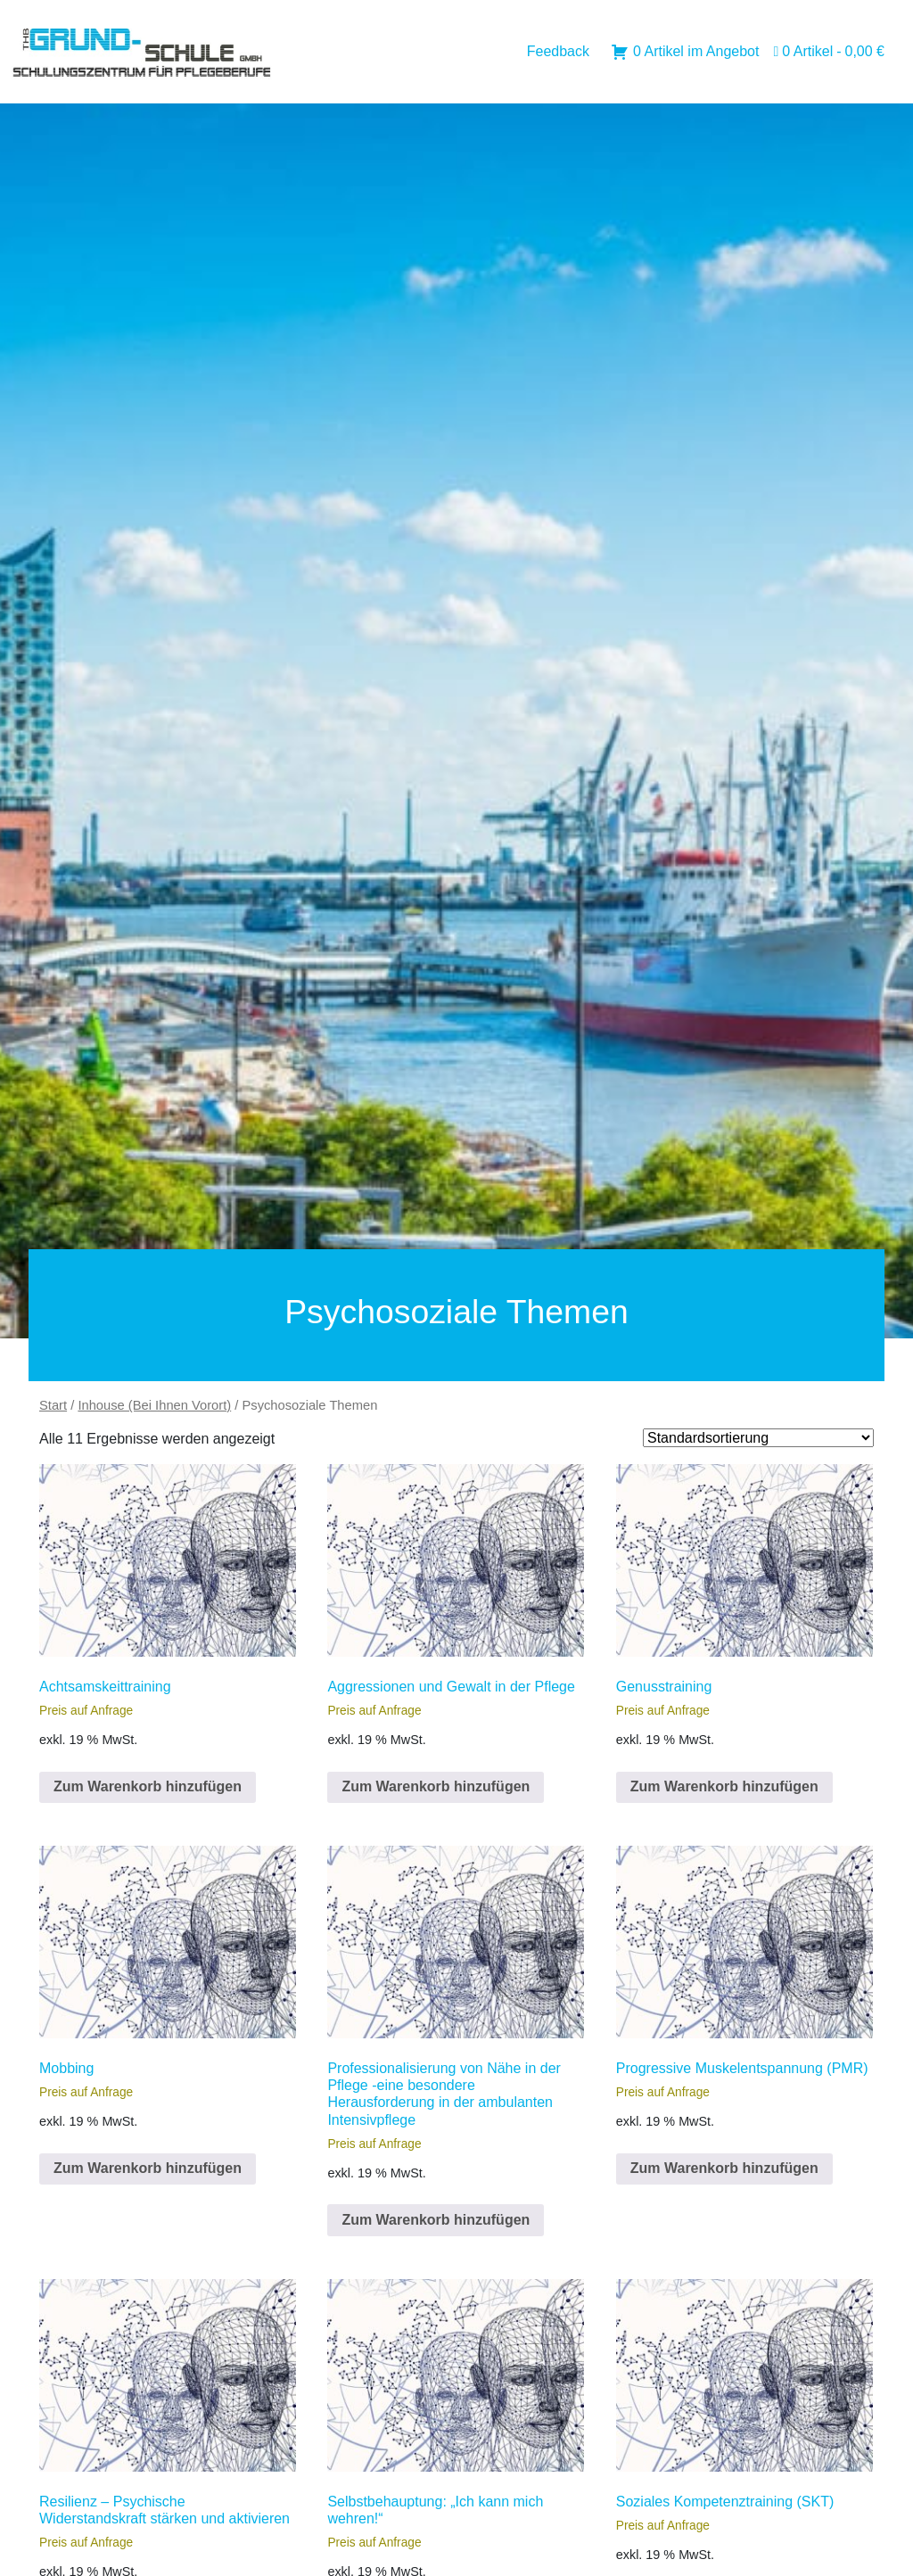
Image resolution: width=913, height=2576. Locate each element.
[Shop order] (758, 1437)
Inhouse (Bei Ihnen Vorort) (154, 1405)
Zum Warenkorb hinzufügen (147, 1786)
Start (53, 1405)
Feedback (558, 51)
